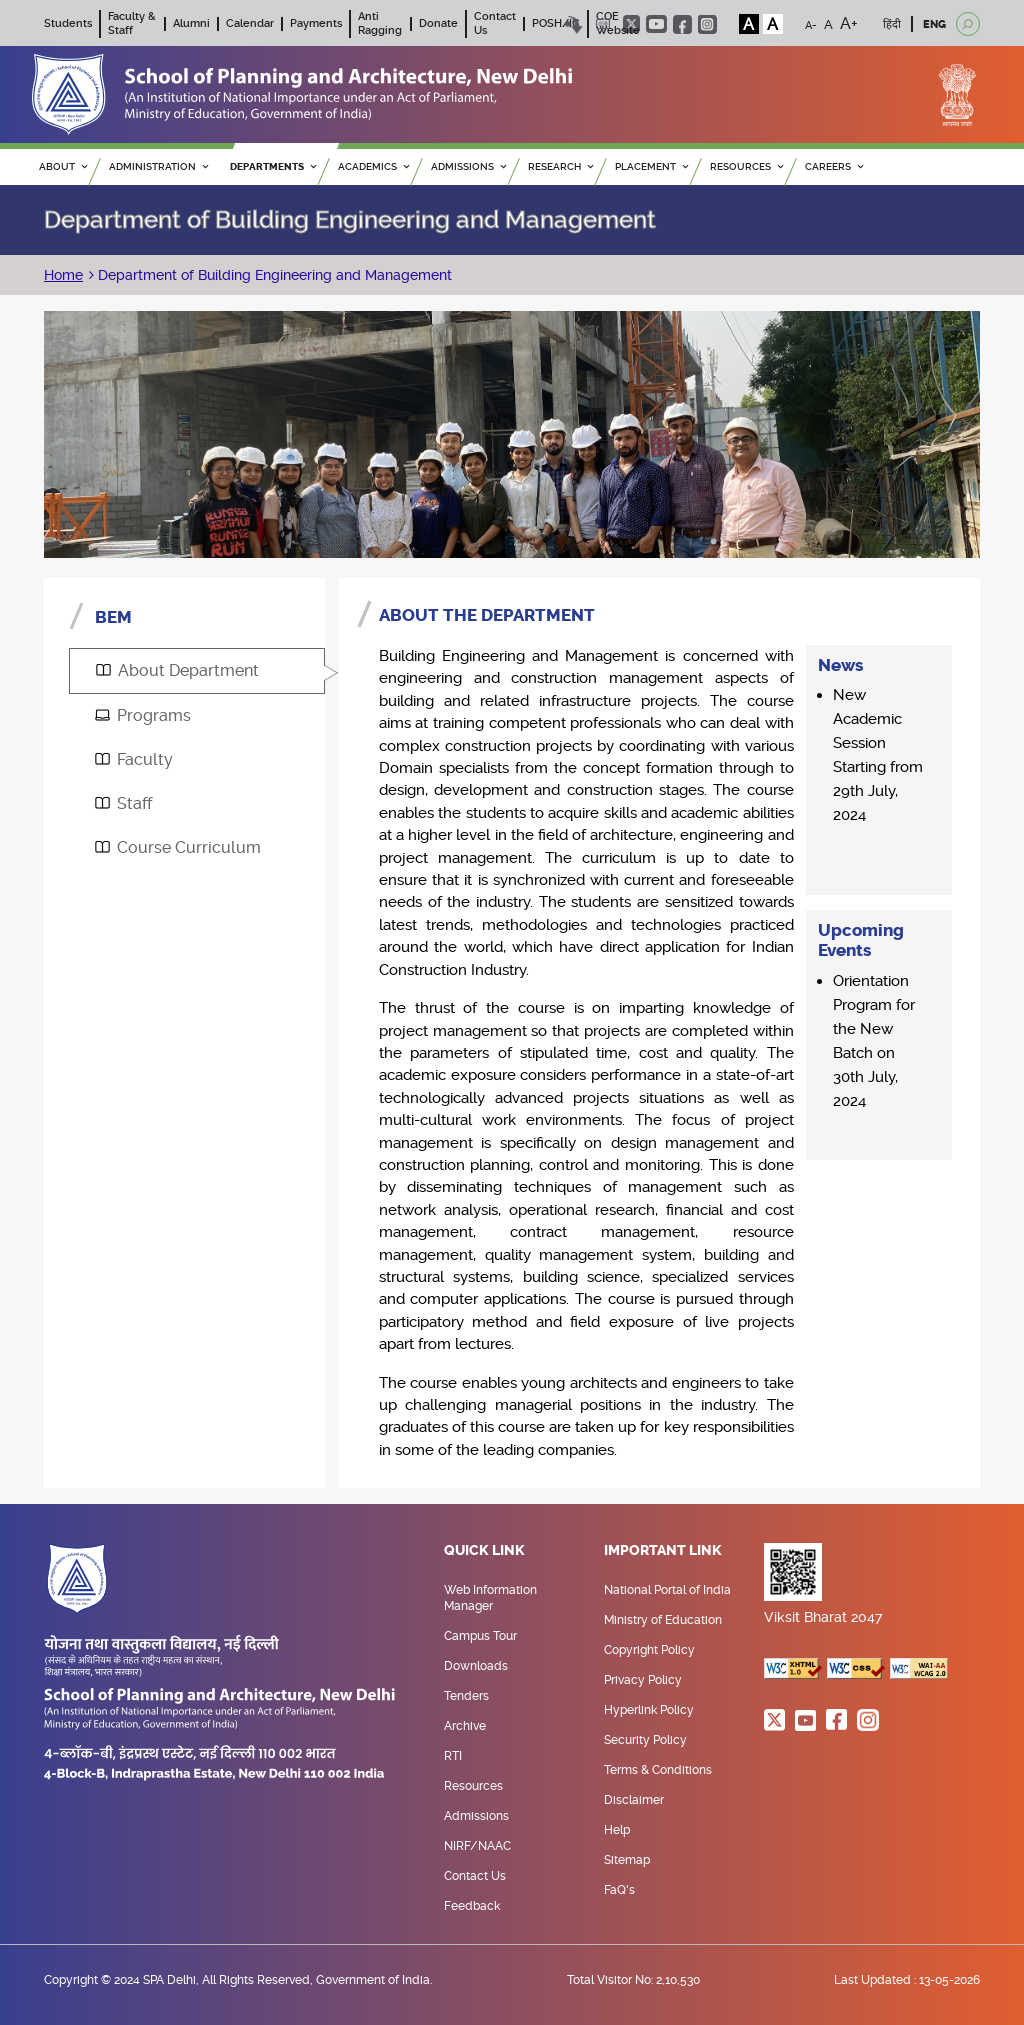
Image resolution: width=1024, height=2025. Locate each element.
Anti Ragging (380, 23)
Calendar (250, 23)
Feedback (472, 1906)
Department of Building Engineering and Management (273, 275)
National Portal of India (667, 1590)
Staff (123, 803)
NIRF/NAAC (477, 1846)
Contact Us (475, 1876)
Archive (465, 1726)
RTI (453, 1756)
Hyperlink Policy (649, 1710)
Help (617, 1830)
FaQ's (619, 1890)
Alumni (191, 23)
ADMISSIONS (468, 166)
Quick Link (484, 1551)
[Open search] (968, 24)
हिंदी (892, 24)
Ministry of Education (663, 1620)
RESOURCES (746, 166)
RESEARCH (560, 166)
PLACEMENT (651, 166)
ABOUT (63, 166)
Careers (834, 166)
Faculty (134, 759)
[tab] (197, 671)
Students (68, 23)
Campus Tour (480, 1636)
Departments (273, 166)
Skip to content (574, 24)
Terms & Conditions (658, 1770)
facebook (682, 24)
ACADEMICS (373, 166)
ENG (934, 24)
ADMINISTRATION (158, 166)
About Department (177, 670)
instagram (707, 24)
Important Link (663, 1551)
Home (63, 275)
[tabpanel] (659, 1033)
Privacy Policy (643, 1680)
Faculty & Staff (132, 23)
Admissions (476, 1816)
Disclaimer (634, 1800)
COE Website (618, 23)
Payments (316, 23)
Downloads (476, 1666)
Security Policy (645, 1740)
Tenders (466, 1696)
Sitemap (627, 1860)
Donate (438, 23)
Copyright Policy (649, 1650)
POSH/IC (556, 23)
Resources (473, 1786)
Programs (143, 715)
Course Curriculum (178, 847)
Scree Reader (603, 24)
